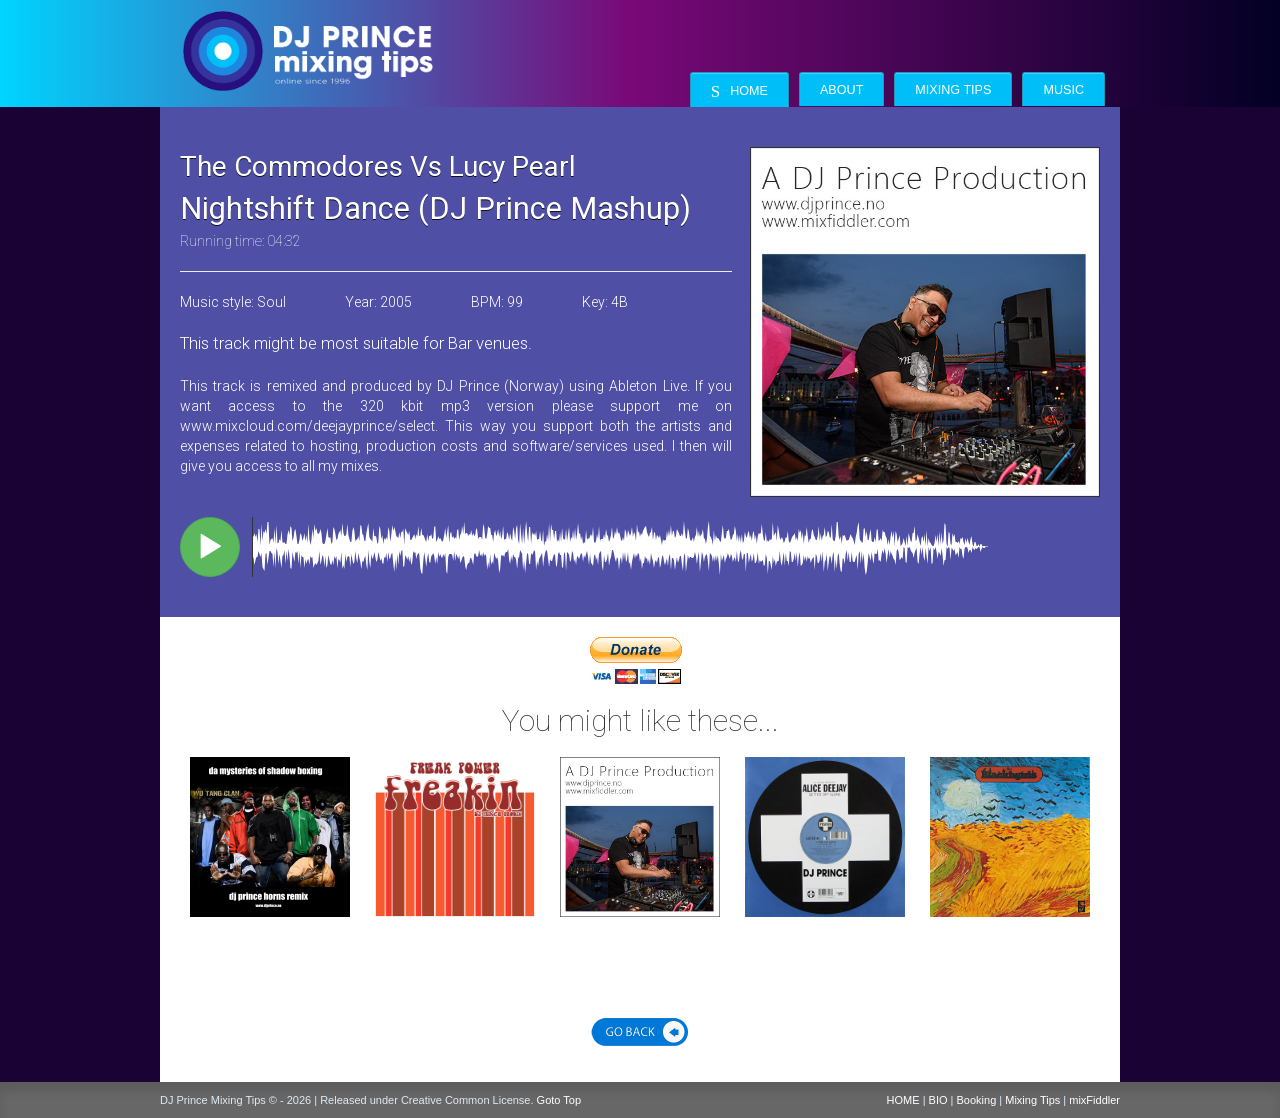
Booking (977, 1100)
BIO (938, 1100)
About (841, 90)
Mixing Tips (953, 90)
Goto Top (559, 1100)
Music (1063, 90)
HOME (903, 1100)
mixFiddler (1094, 1100)
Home (739, 91)
